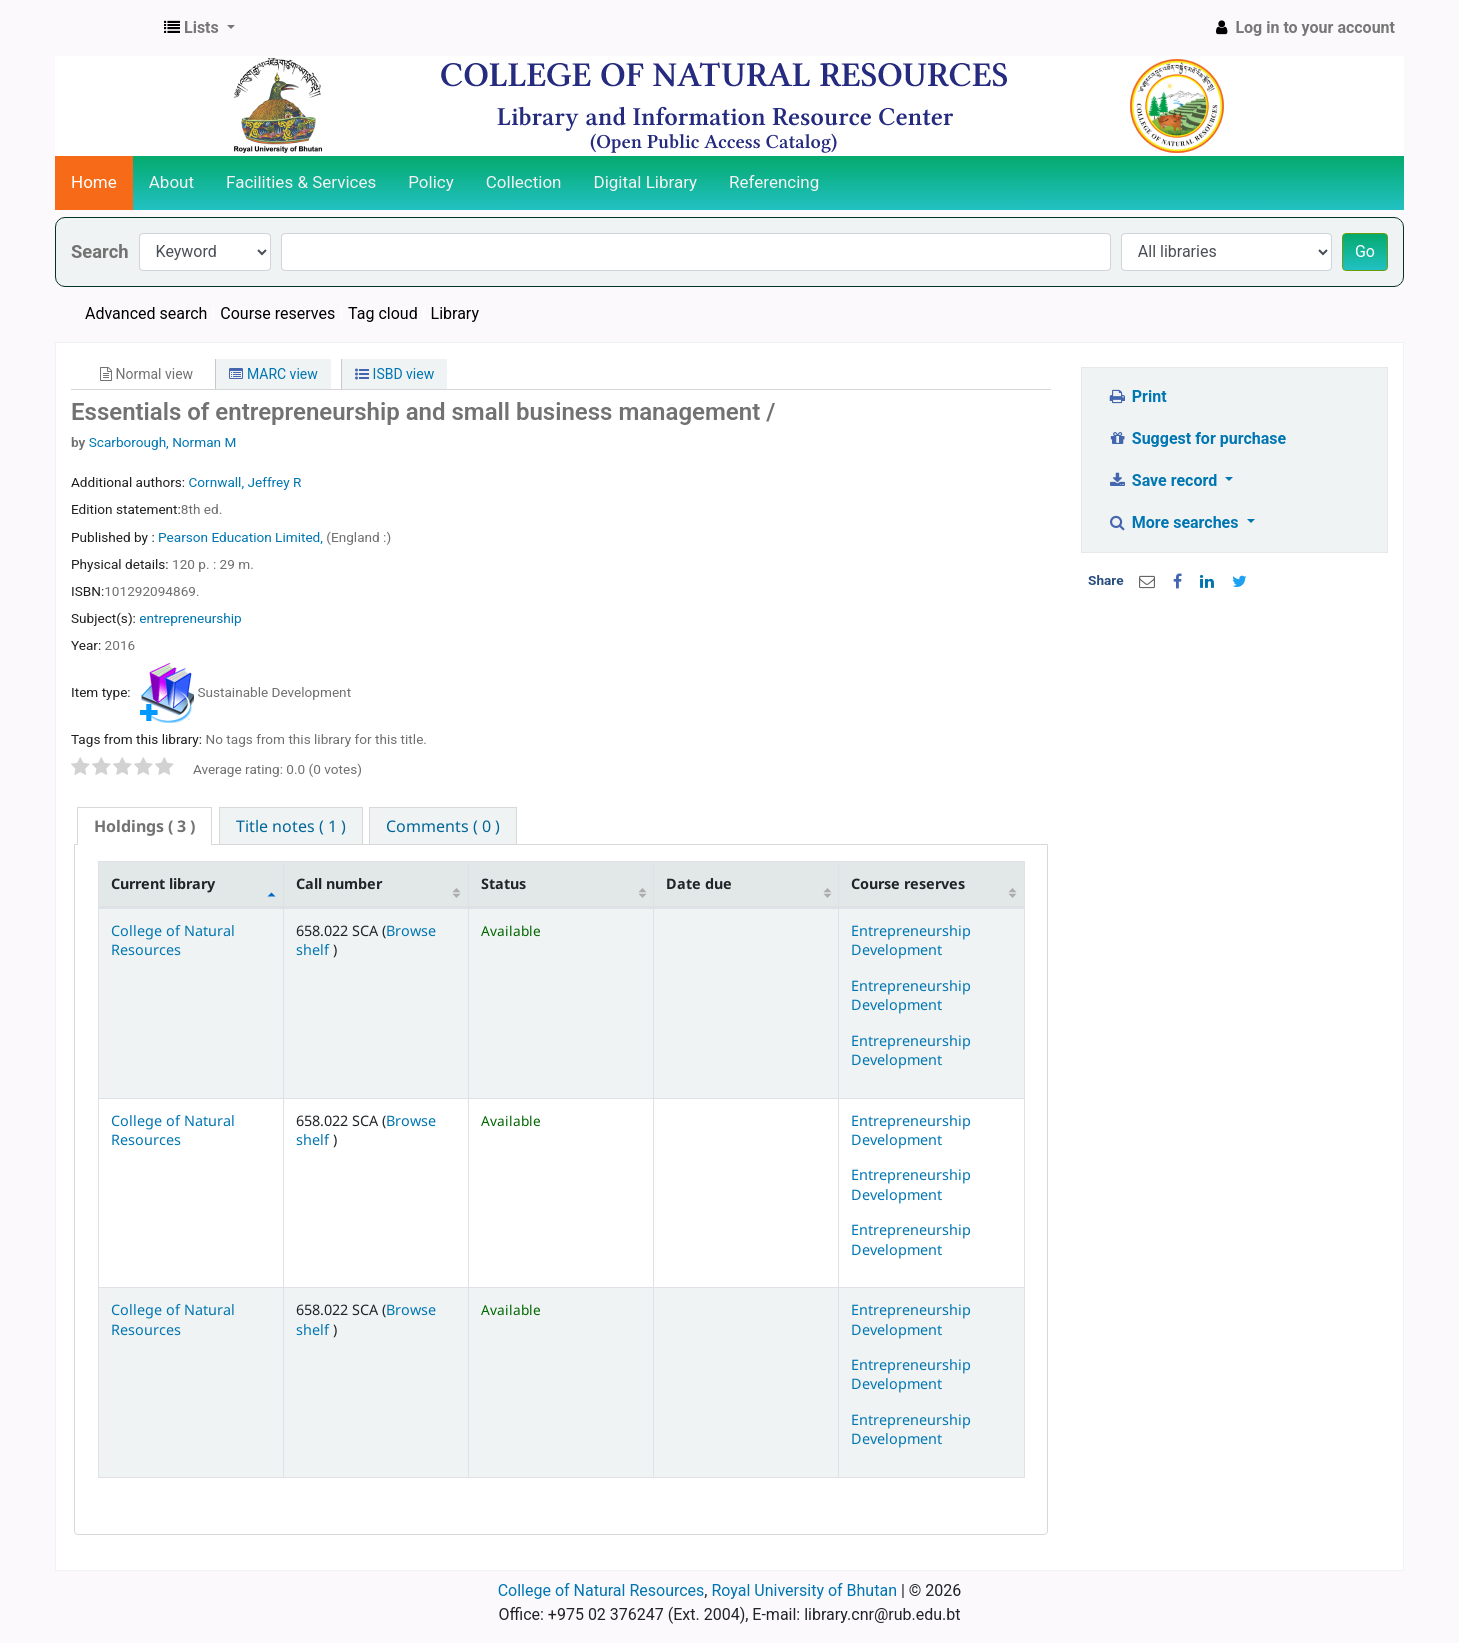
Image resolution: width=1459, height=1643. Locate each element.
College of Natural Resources (173, 940)
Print (1136, 396)
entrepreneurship (190, 618)
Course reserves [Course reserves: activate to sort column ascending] (908, 883)
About (171, 182)
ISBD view (394, 374)
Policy (431, 182)
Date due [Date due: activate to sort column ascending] (699, 883)
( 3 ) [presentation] (144, 826)
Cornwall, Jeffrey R (244, 482)
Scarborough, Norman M (163, 442)
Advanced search (146, 313)
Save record (1164, 480)
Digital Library (646, 182)
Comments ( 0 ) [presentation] (443, 826)
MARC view (273, 374)
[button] (199, 28)
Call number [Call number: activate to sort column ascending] (339, 883)
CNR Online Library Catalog (106, 28)
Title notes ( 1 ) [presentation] (291, 826)
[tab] (144, 826)
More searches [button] (1174, 522)
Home (94, 182)
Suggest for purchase (1196, 438)
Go (1365, 251)
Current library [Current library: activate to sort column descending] (163, 883)
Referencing (774, 182)
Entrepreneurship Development (911, 940)
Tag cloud (383, 313)
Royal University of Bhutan (804, 1590)
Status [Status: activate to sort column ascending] (503, 883)
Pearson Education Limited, (242, 537)
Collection (524, 182)
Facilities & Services (301, 182)
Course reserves (277, 313)
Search (100, 251)
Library (455, 313)
